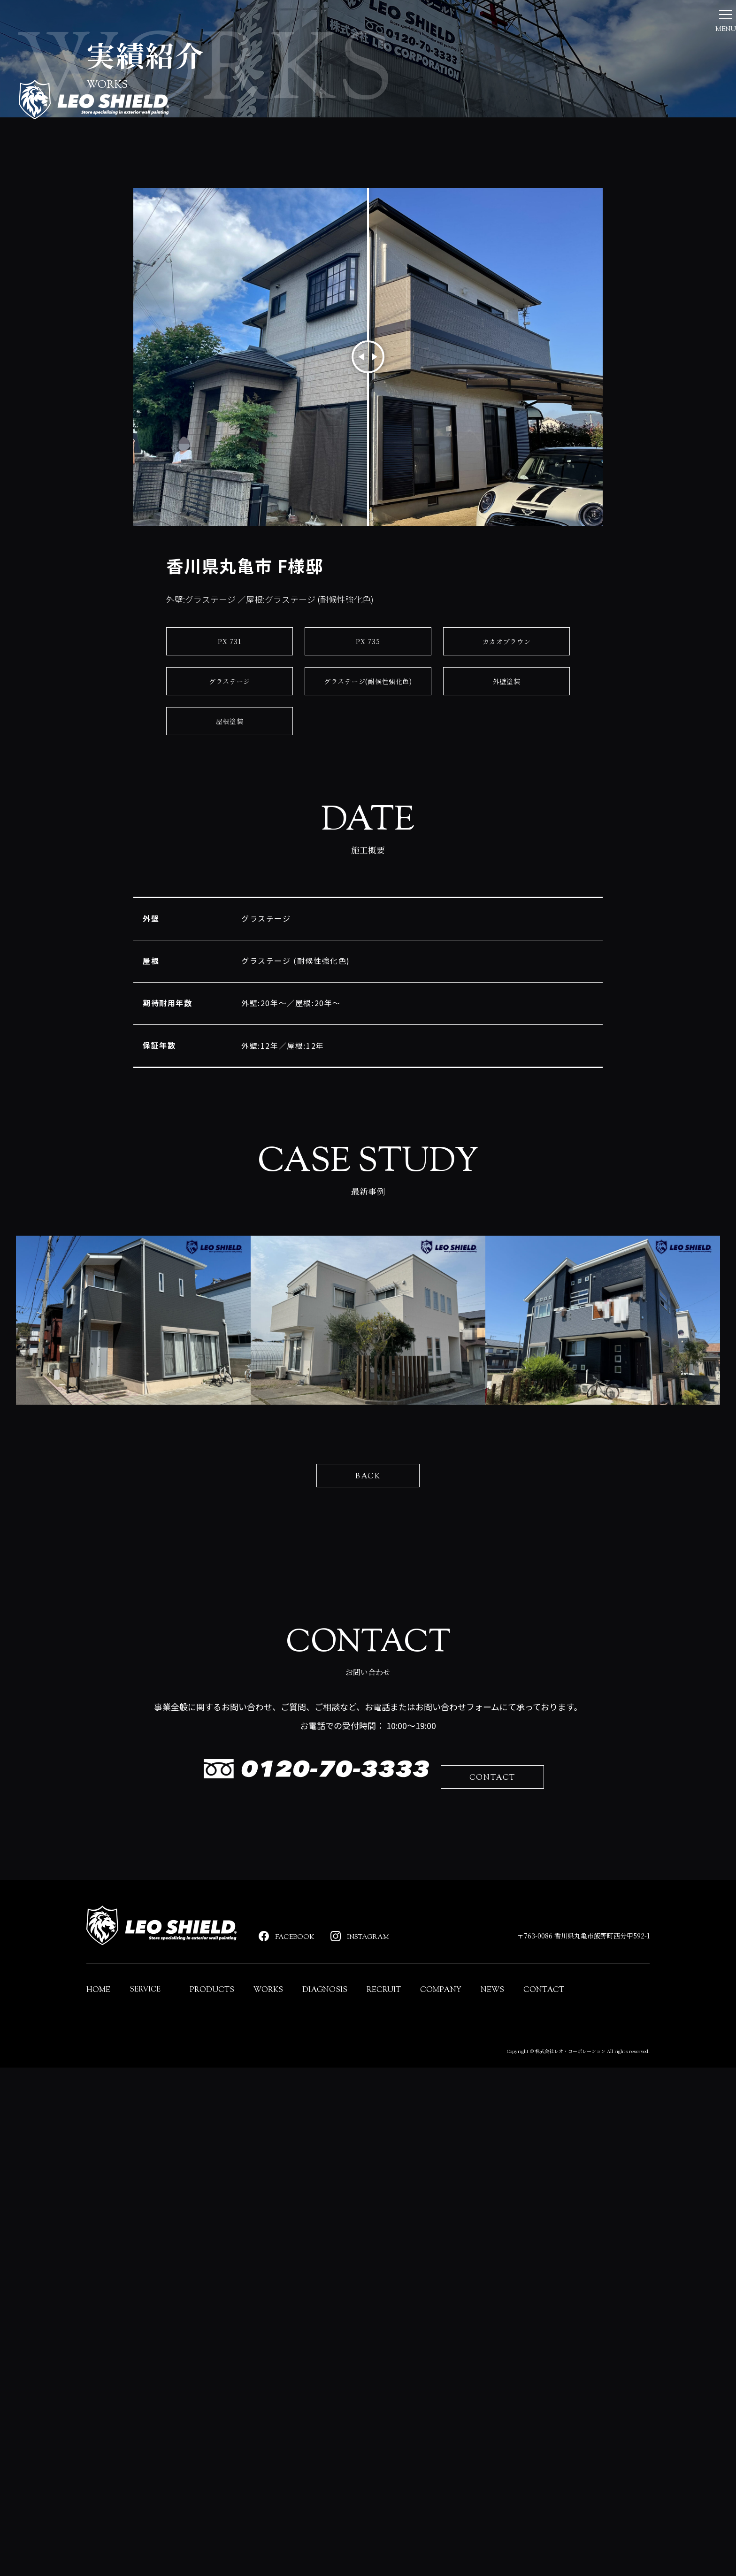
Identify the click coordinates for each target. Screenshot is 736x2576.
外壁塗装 (506, 868)
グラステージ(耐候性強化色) (368, 868)
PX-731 (229, 828)
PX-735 (368, 828)
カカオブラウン (506, 828)
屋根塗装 (229, 908)
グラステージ (229, 868)
